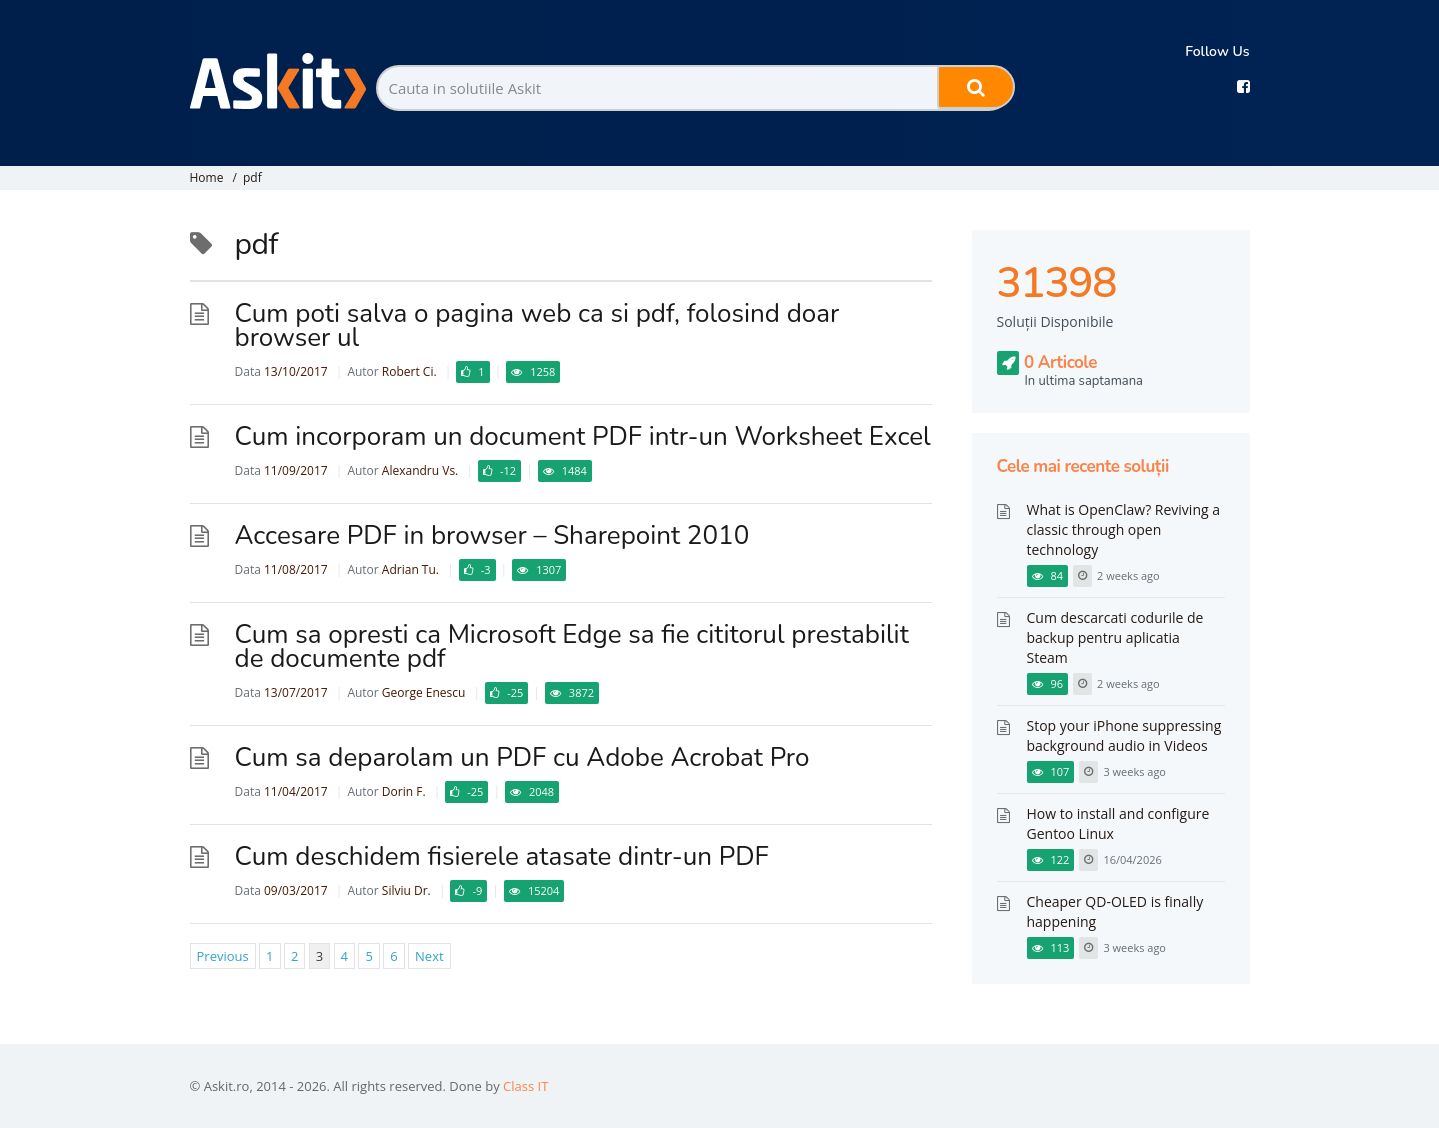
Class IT (525, 1086)
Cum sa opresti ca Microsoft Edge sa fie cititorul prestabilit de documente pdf (572, 646)
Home (207, 177)
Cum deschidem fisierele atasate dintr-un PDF (502, 856)
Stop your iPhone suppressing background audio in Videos (1124, 735)
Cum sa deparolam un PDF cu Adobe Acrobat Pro (522, 757)
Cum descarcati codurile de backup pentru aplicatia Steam (1115, 637)
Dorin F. (404, 791)
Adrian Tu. (410, 569)
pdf (252, 177)
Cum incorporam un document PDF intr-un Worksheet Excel (583, 436)
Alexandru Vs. (420, 470)
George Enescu (424, 692)
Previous (223, 956)
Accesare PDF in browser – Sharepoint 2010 (492, 535)
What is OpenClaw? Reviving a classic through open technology (1123, 529)
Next (429, 956)
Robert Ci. (409, 371)
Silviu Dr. (406, 890)
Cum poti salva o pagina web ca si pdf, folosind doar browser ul (537, 325)
